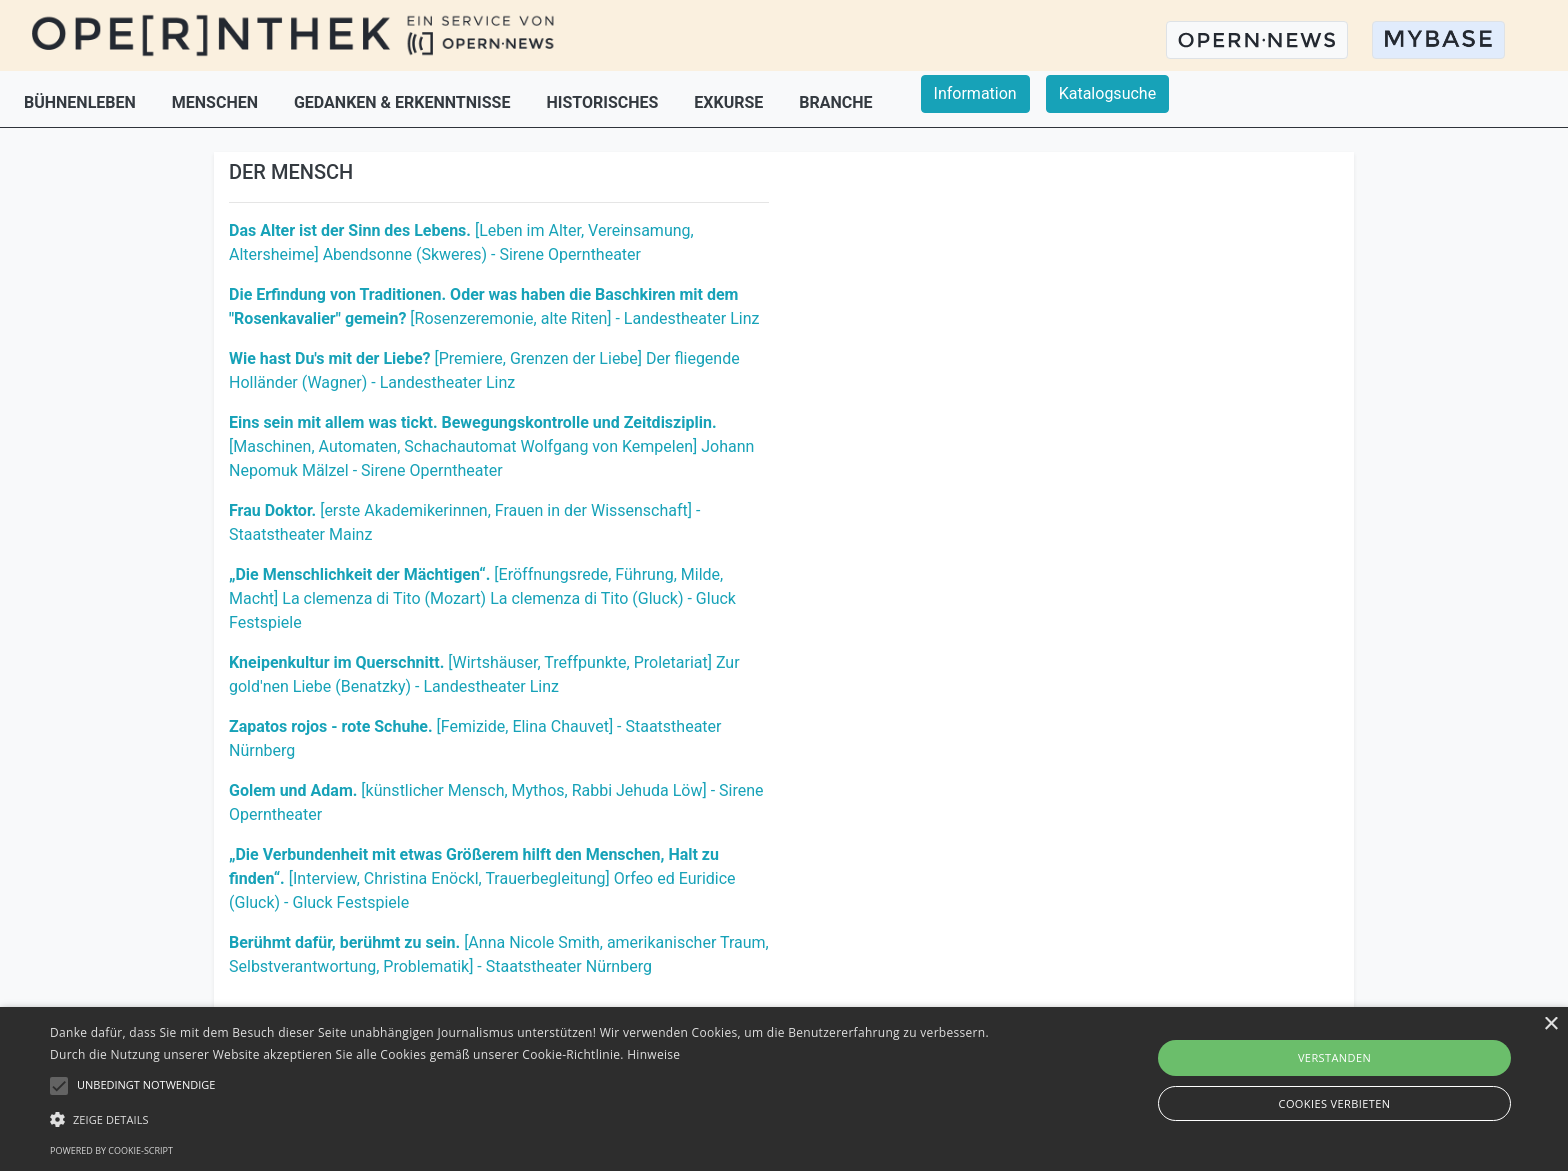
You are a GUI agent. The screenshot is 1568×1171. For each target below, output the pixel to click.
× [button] (1550, 1024)
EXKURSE (730, 102)
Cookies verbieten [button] (1335, 1103)
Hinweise (653, 1054)
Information (975, 93)
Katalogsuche (1107, 93)
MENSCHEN (217, 102)
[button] (527, 1119)
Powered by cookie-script (111, 1150)
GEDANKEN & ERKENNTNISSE (404, 102)
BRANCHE (835, 102)
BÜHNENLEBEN (82, 102)
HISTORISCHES (604, 102)
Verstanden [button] (1334, 1057)
